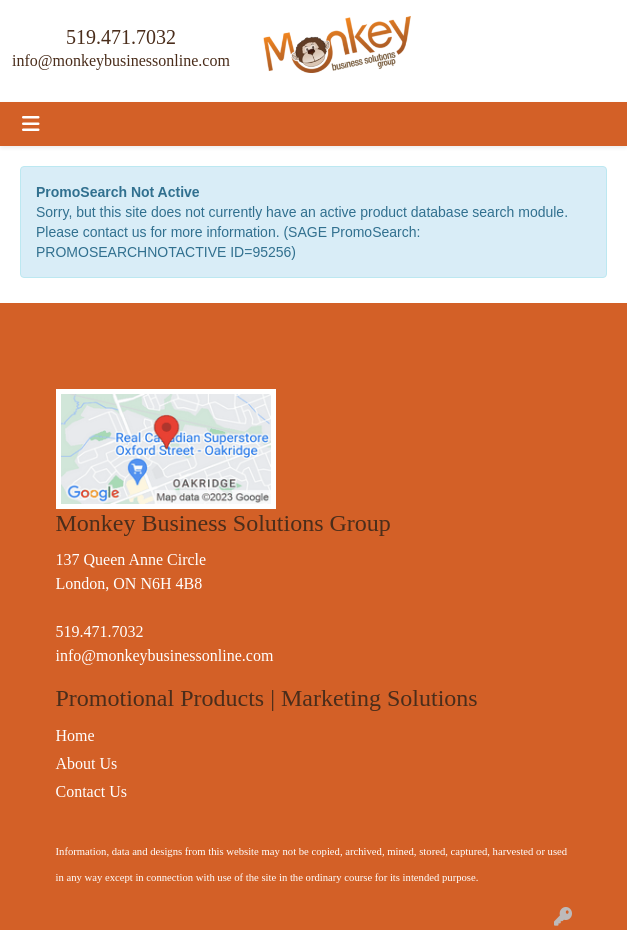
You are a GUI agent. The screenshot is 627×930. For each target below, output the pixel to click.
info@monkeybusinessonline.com (121, 60)
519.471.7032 (121, 37)
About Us (87, 763)
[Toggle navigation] (31, 124)
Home (75, 735)
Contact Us (92, 791)
